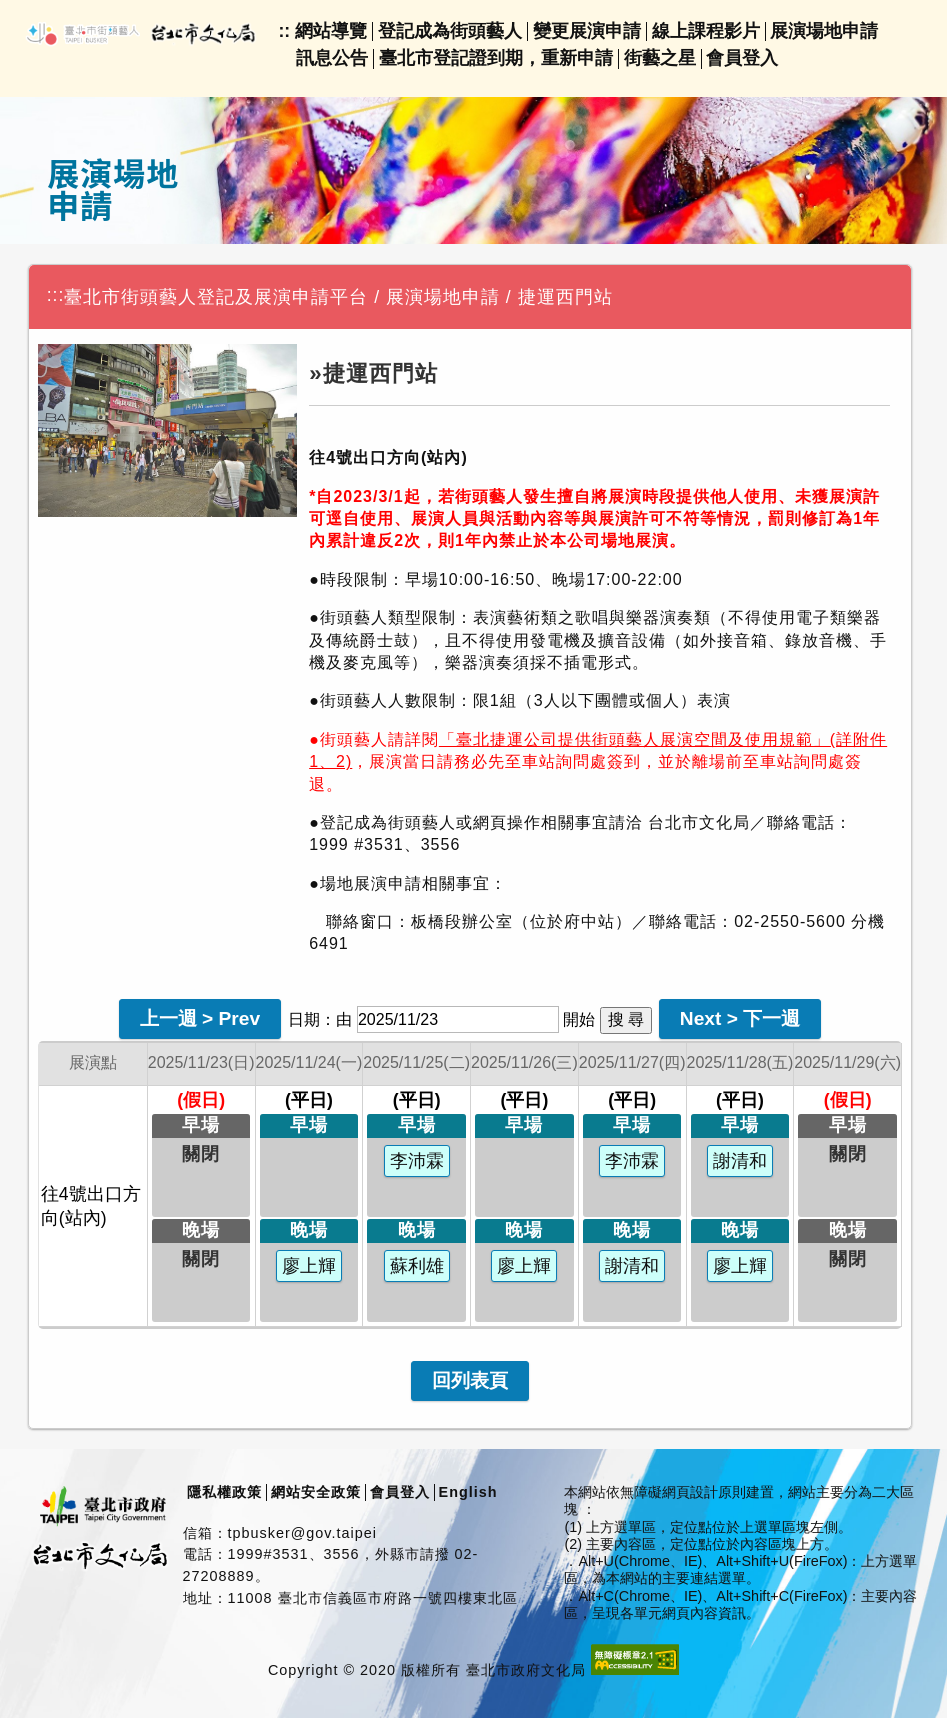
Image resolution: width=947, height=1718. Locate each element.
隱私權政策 (224, 1492)
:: (284, 31)
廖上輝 (309, 1266)
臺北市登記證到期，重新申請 (496, 58)
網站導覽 (331, 31)
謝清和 (632, 1266)
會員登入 (742, 58)
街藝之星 (660, 58)
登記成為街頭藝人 (450, 31)
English (468, 1492)
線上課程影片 (706, 31)
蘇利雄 (417, 1266)
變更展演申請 (587, 31)
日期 (304, 1019)
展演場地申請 (824, 31)
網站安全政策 (316, 1492)
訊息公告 (332, 58)
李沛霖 (417, 1161)
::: (56, 295)
